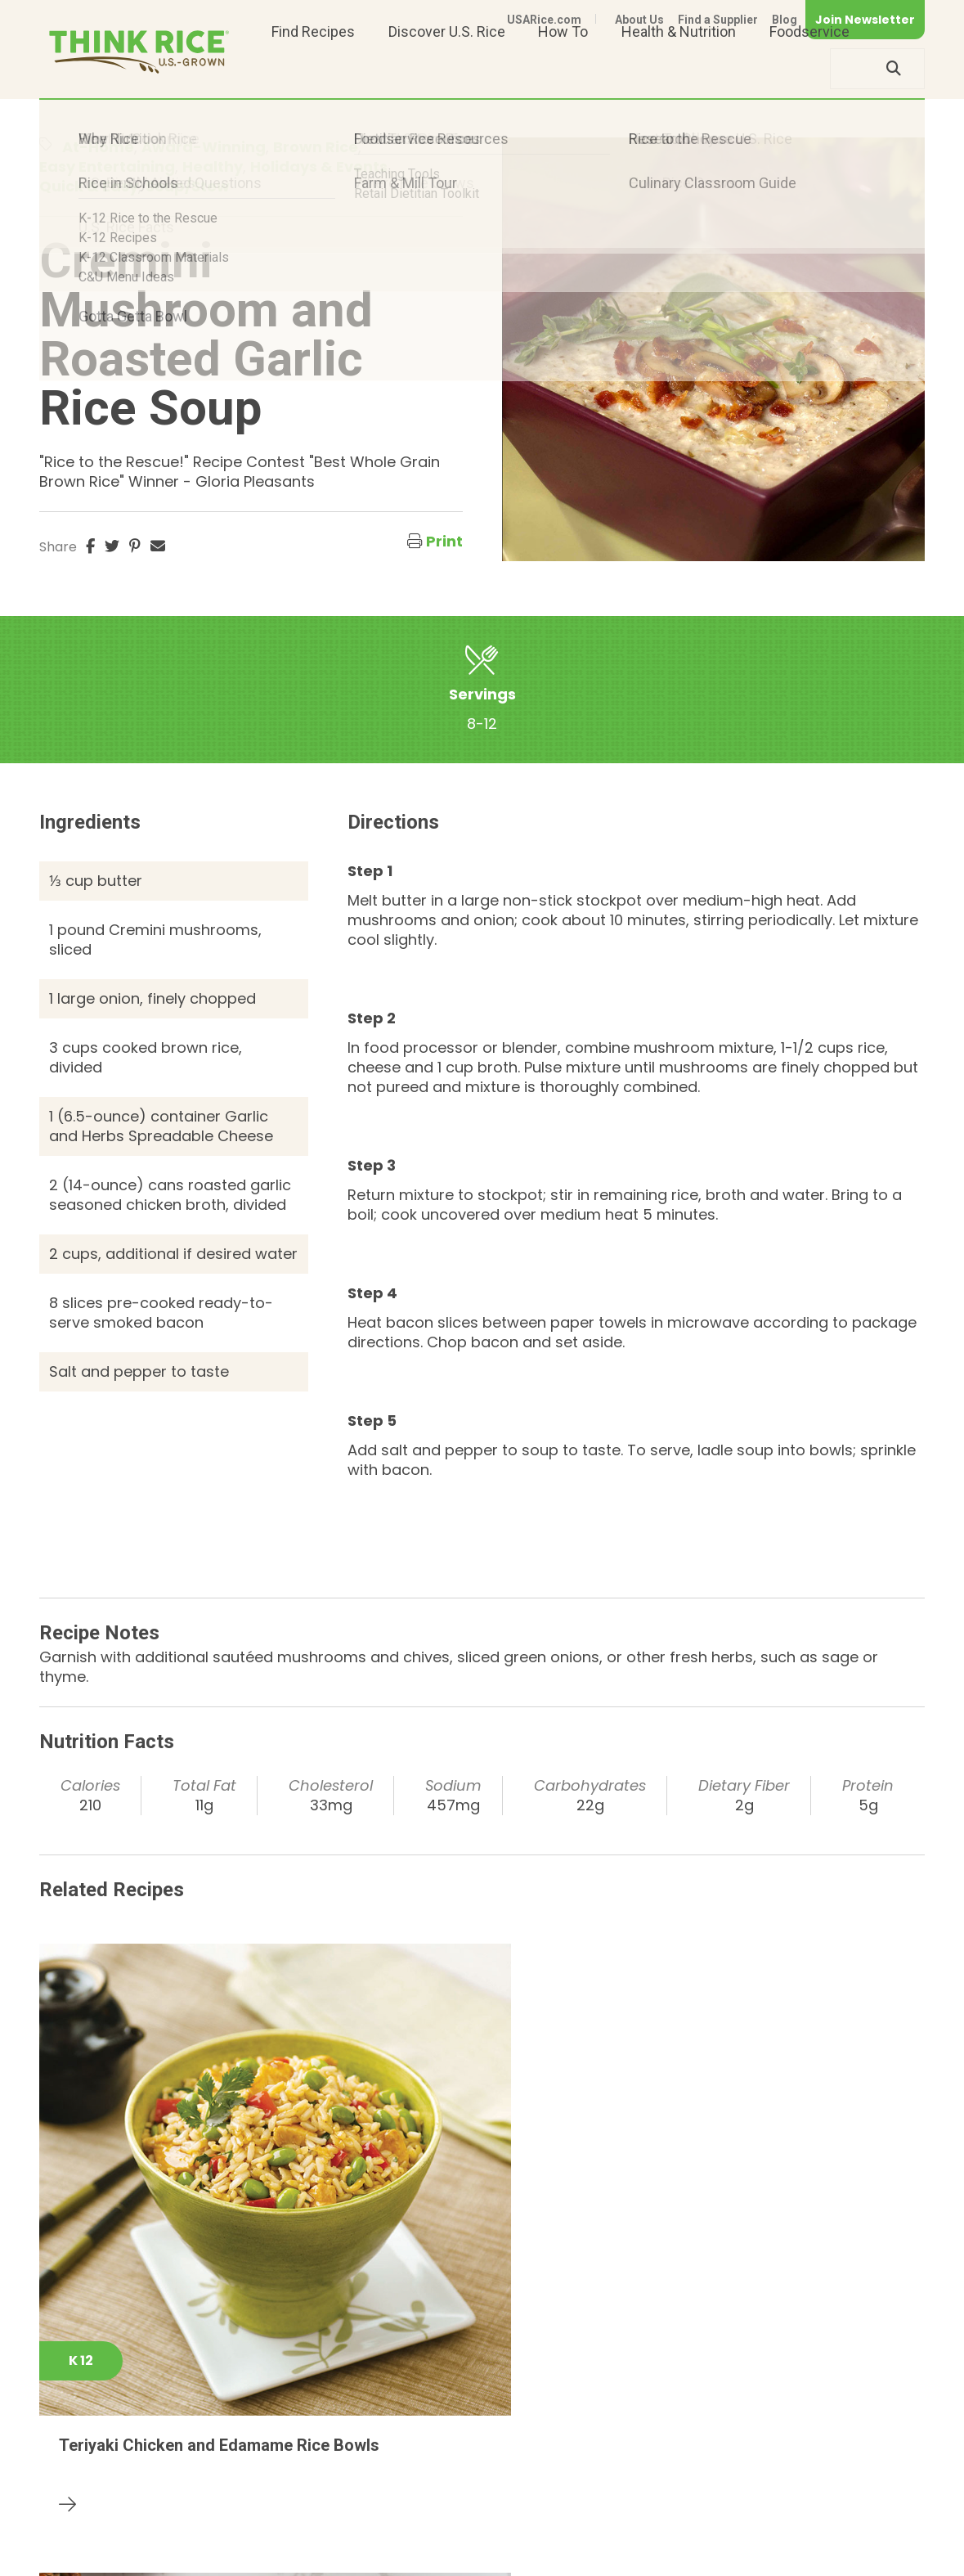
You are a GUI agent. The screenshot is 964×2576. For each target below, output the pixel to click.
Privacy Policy (709, 2537)
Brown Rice (315, 147)
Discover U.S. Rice (446, 68)
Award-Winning (203, 147)
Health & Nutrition (678, 68)
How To (563, 68)
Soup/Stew (188, 186)
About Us (639, 19)
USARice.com (544, 19)
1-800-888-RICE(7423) (419, 2487)
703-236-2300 (266, 2487)
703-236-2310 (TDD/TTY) (607, 2487)
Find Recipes (313, 68)
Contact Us (616, 2537)
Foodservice (809, 68)
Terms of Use (878, 2537)
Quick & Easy (88, 186)
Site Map (795, 2537)
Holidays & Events (319, 166)
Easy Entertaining (107, 166)
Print (444, 541)
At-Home (98, 147)
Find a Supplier (718, 19)
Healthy (212, 166)
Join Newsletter (865, 19)
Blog (784, 19)
